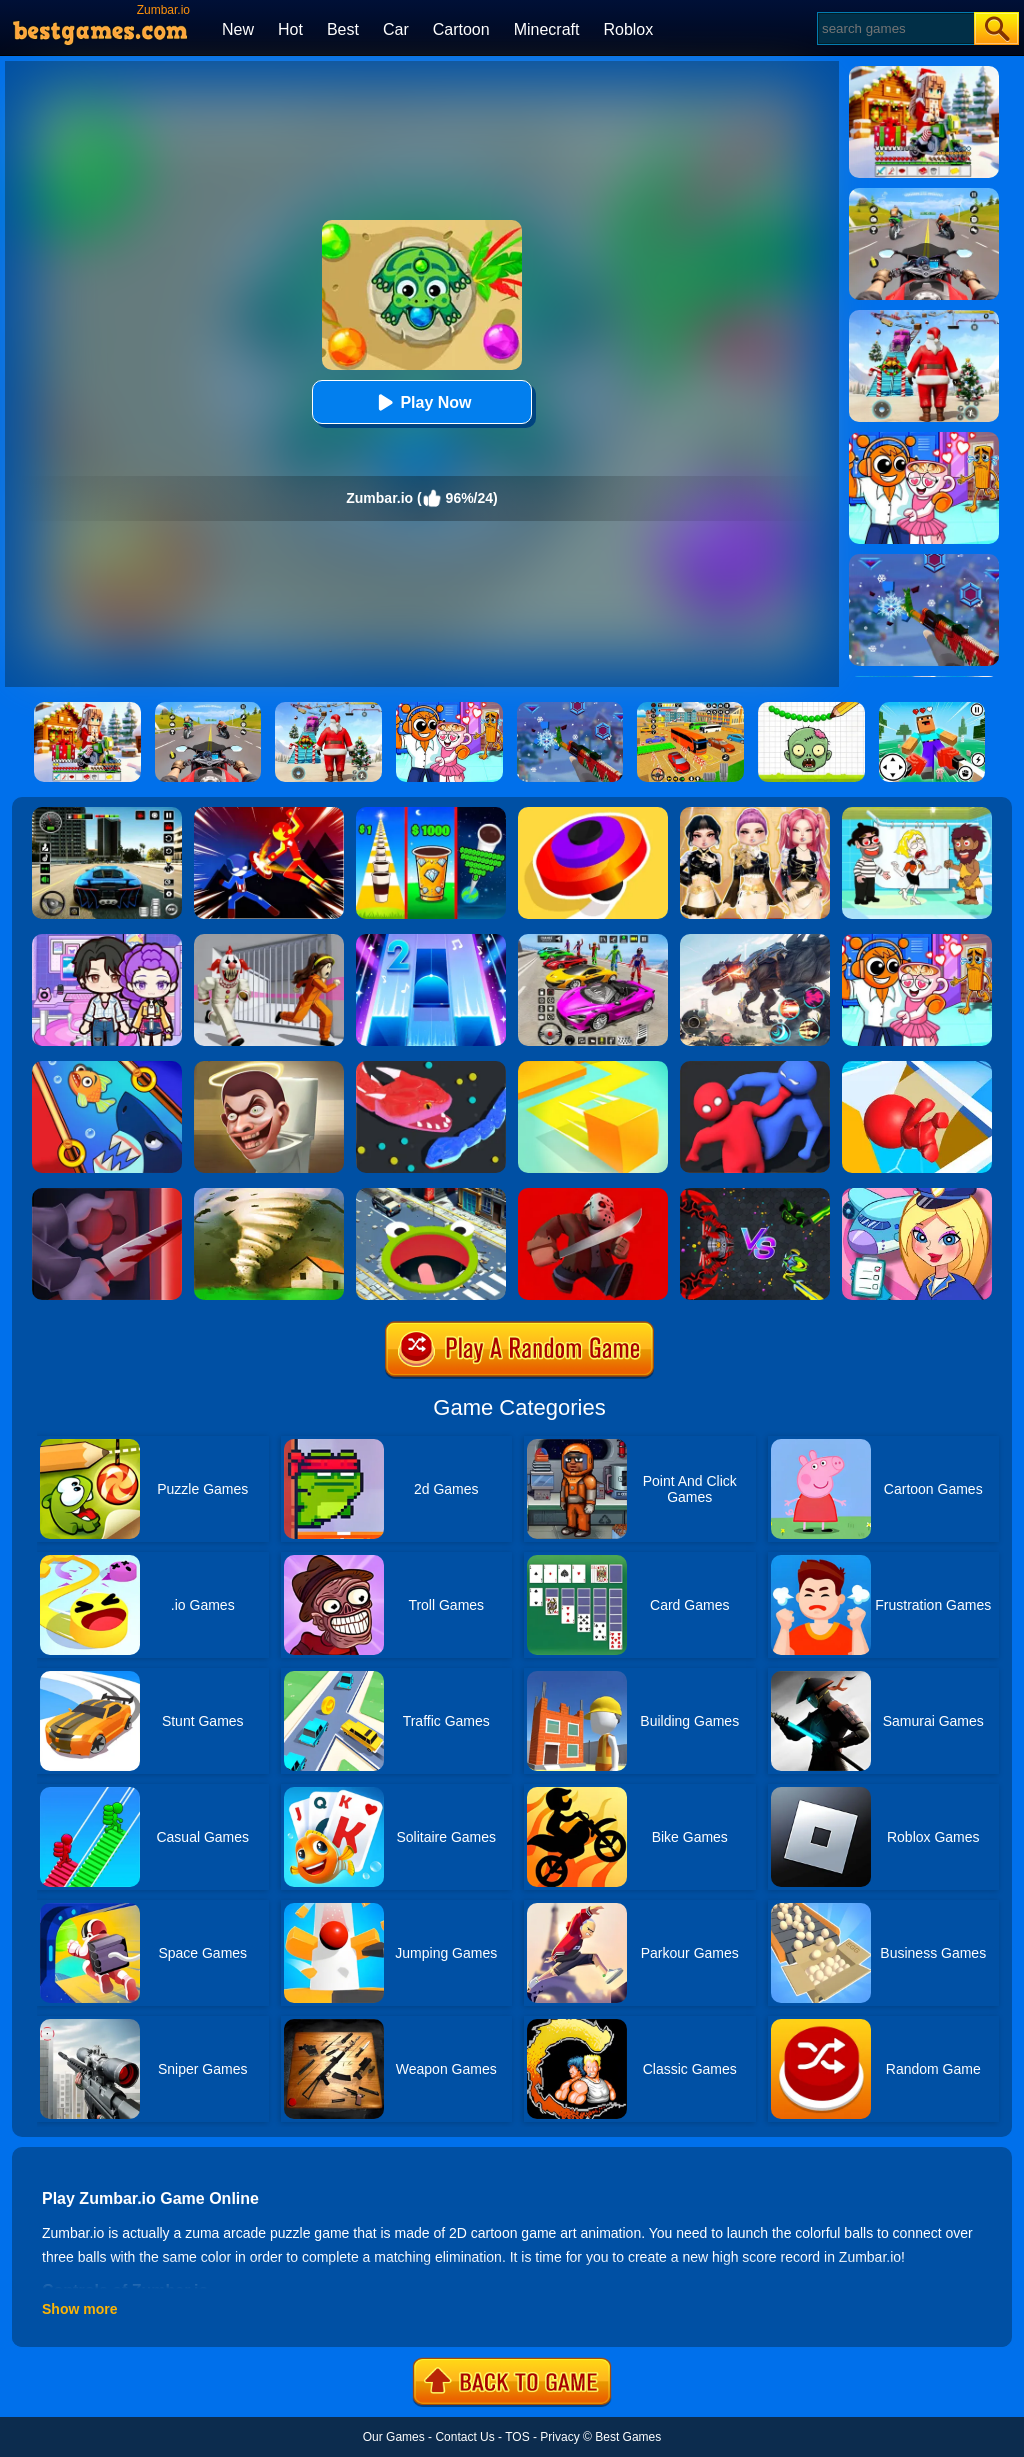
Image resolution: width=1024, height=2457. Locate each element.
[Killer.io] (107, 1195)
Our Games (394, 2437)
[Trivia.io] (917, 1068)
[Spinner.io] (593, 814)
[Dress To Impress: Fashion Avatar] (755, 814)
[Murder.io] (593, 1195)
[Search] (894, 28)
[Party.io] (755, 1068)
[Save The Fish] (107, 1068)
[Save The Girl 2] (917, 814)
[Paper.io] (593, 1068)
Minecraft (547, 29)
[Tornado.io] (269, 1195)
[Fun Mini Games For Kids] (917, 941)
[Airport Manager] (917, 1195)
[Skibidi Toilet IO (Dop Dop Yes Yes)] (269, 1068)
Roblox (628, 29)
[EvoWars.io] (755, 1195)
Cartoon (461, 29)
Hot (290, 29)
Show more (79, 2309)
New (238, 29)
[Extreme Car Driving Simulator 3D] (107, 814)
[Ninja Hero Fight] (269, 814)
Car (396, 29)
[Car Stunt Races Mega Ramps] (593, 941)
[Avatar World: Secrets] (107, 941)
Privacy (559, 2437)
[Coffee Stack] (431, 814)
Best (343, 29)
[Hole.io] (431, 1195)
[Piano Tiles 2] (431, 941)
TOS (517, 2437)
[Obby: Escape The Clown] (269, 941)
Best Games (628, 2437)
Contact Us (464, 2437)
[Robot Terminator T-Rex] (755, 941)
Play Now (421, 402)
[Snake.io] (431, 1068)
